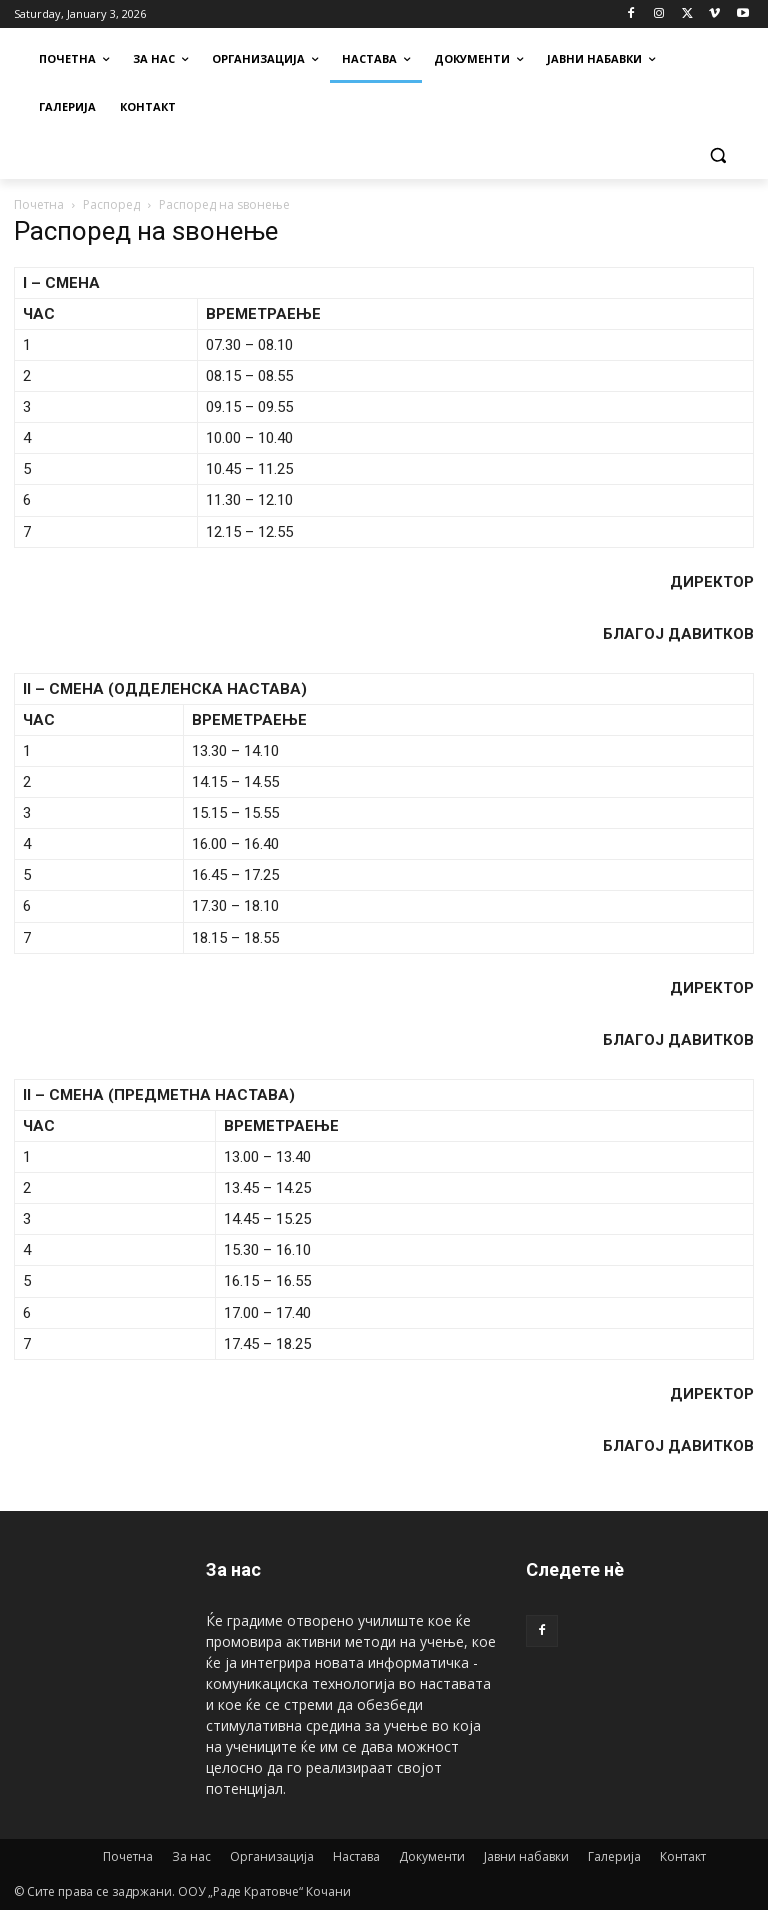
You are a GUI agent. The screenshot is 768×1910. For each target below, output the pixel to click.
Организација (272, 1856)
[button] (717, 155)
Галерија (614, 1856)
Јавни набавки (526, 1856)
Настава (356, 1856)
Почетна (39, 204)
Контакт (683, 1856)
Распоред (111, 204)
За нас (191, 1856)
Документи (432, 1856)
